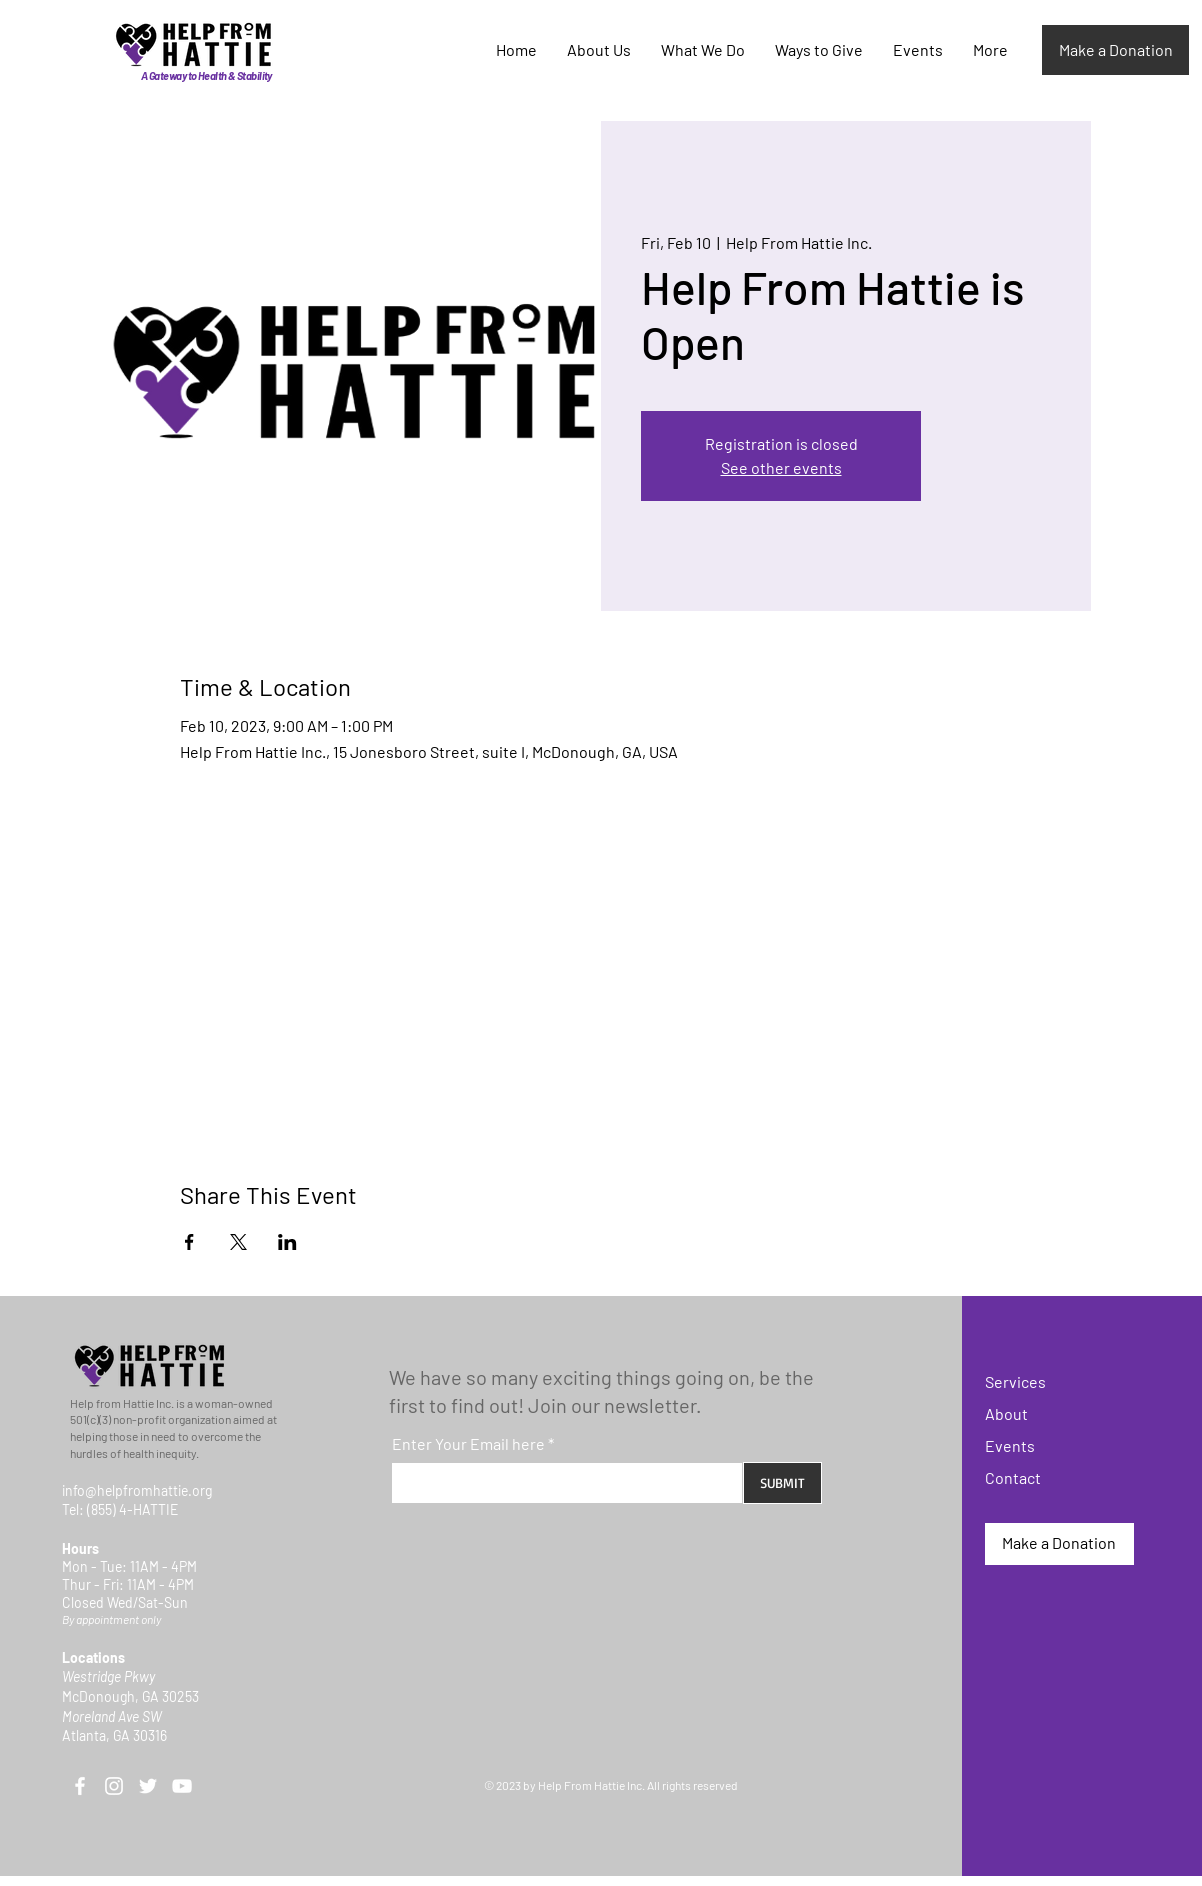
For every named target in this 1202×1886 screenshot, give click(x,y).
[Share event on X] (238, 1242)
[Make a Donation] (1115, 50)
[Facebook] (80, 1786)
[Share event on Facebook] (189, 1242)
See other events (781, 467)
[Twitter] (148, 1786)
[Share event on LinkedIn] (287, 1242)
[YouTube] (182, 1786)
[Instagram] (114, 1786)
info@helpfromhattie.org (137, 1490)
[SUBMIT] (782, 1483)
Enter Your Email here (468, 1444)
